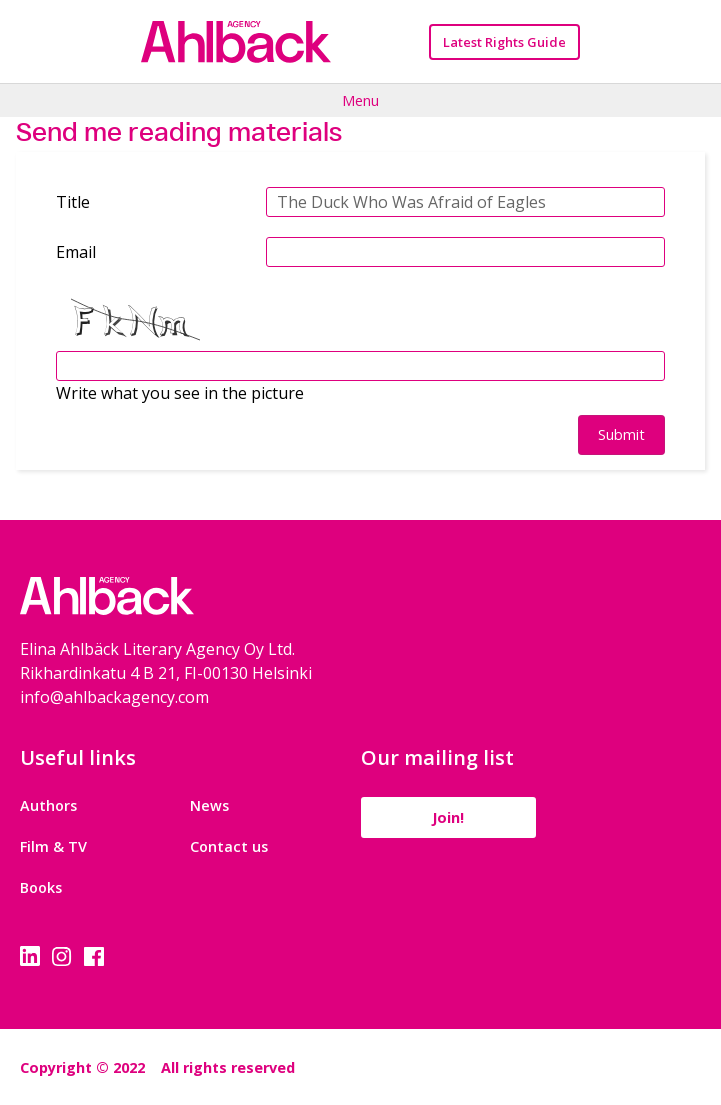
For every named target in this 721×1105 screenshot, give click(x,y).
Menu (360, 100)
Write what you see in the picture (180, 393)
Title (73, 202)
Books (41, 887)
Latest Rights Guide (504, 42)
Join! (448, 817)
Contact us (229, 846)
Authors (48, 805)
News (209, 805)
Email (76, 252)
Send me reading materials (179, 131)
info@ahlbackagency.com (114, 697)
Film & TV (53, 846)
